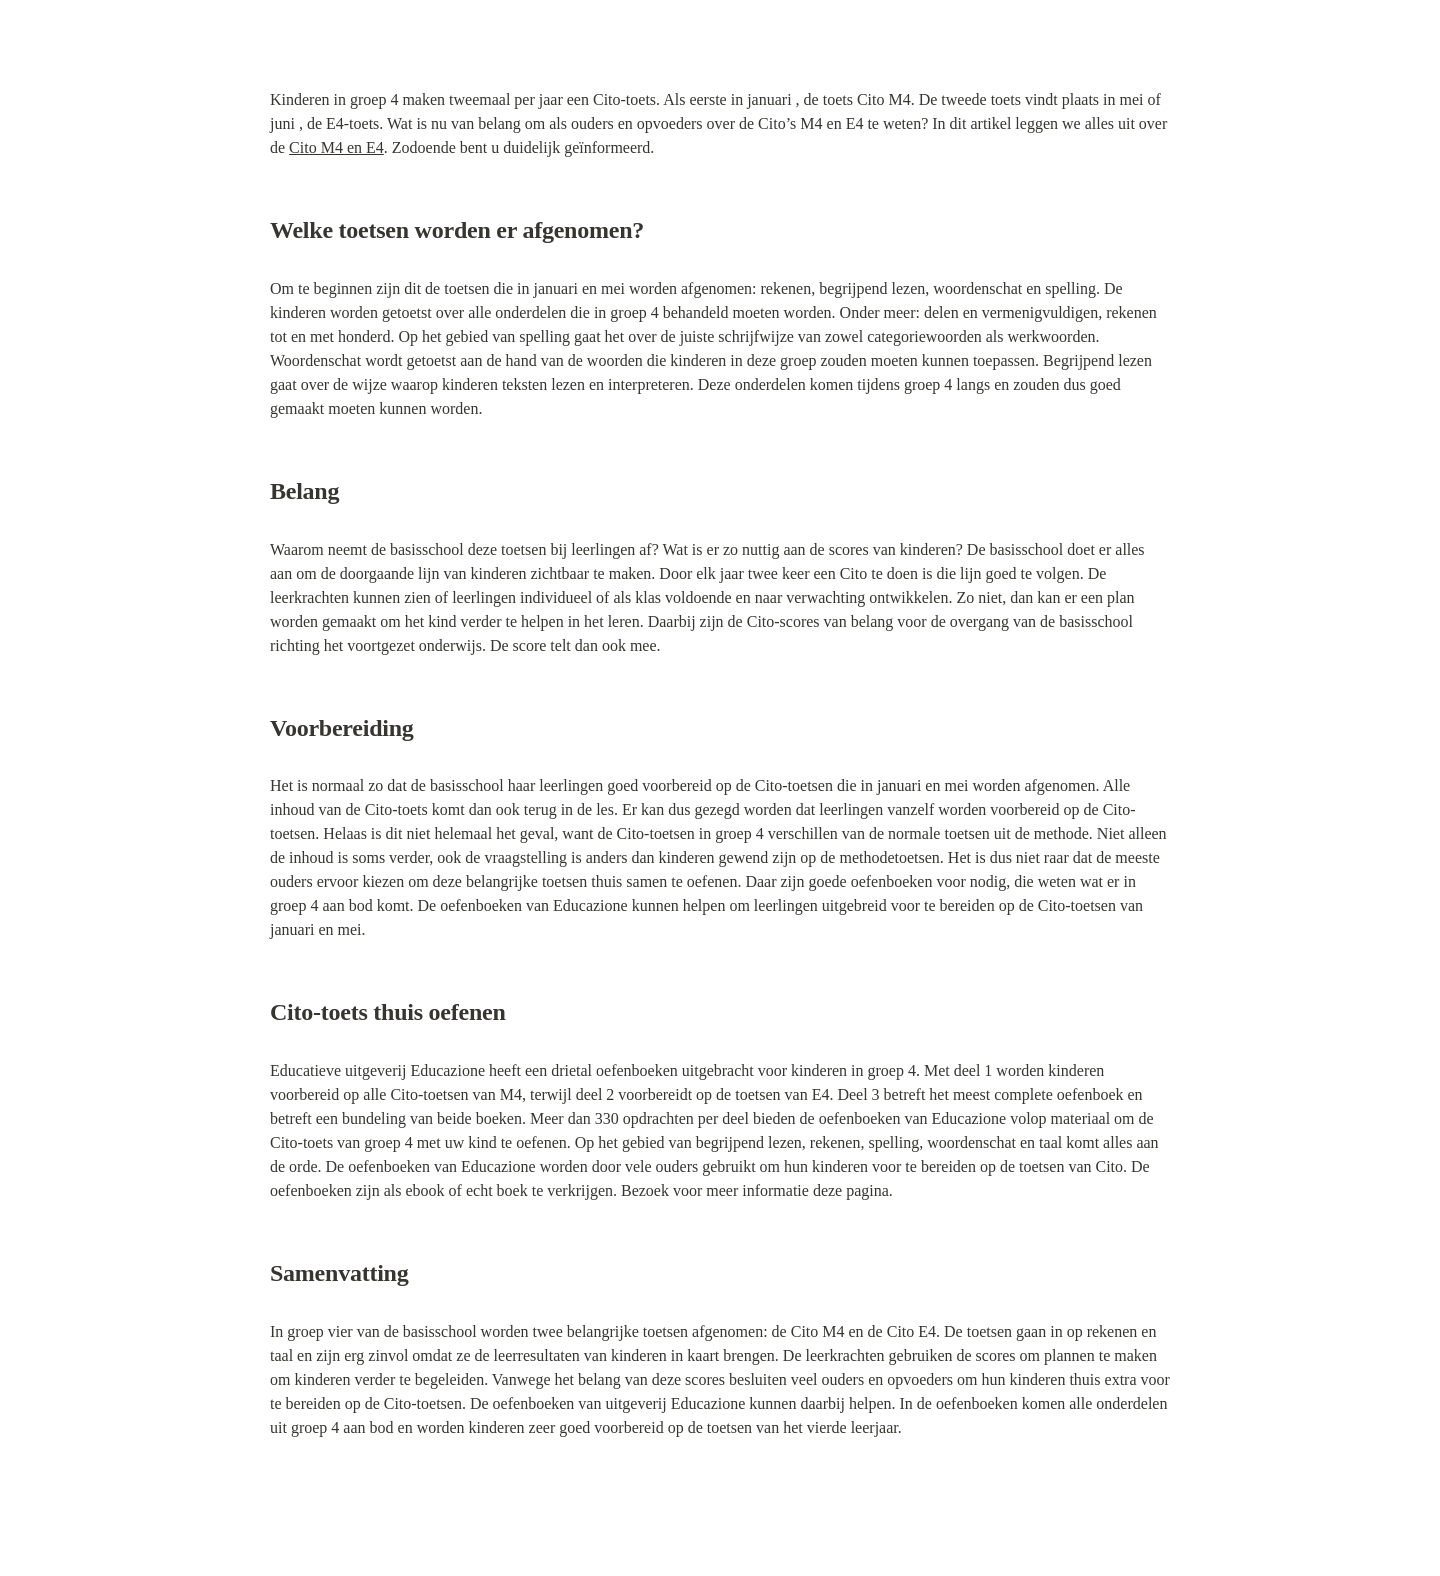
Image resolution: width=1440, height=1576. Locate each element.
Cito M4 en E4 (336, 147)
